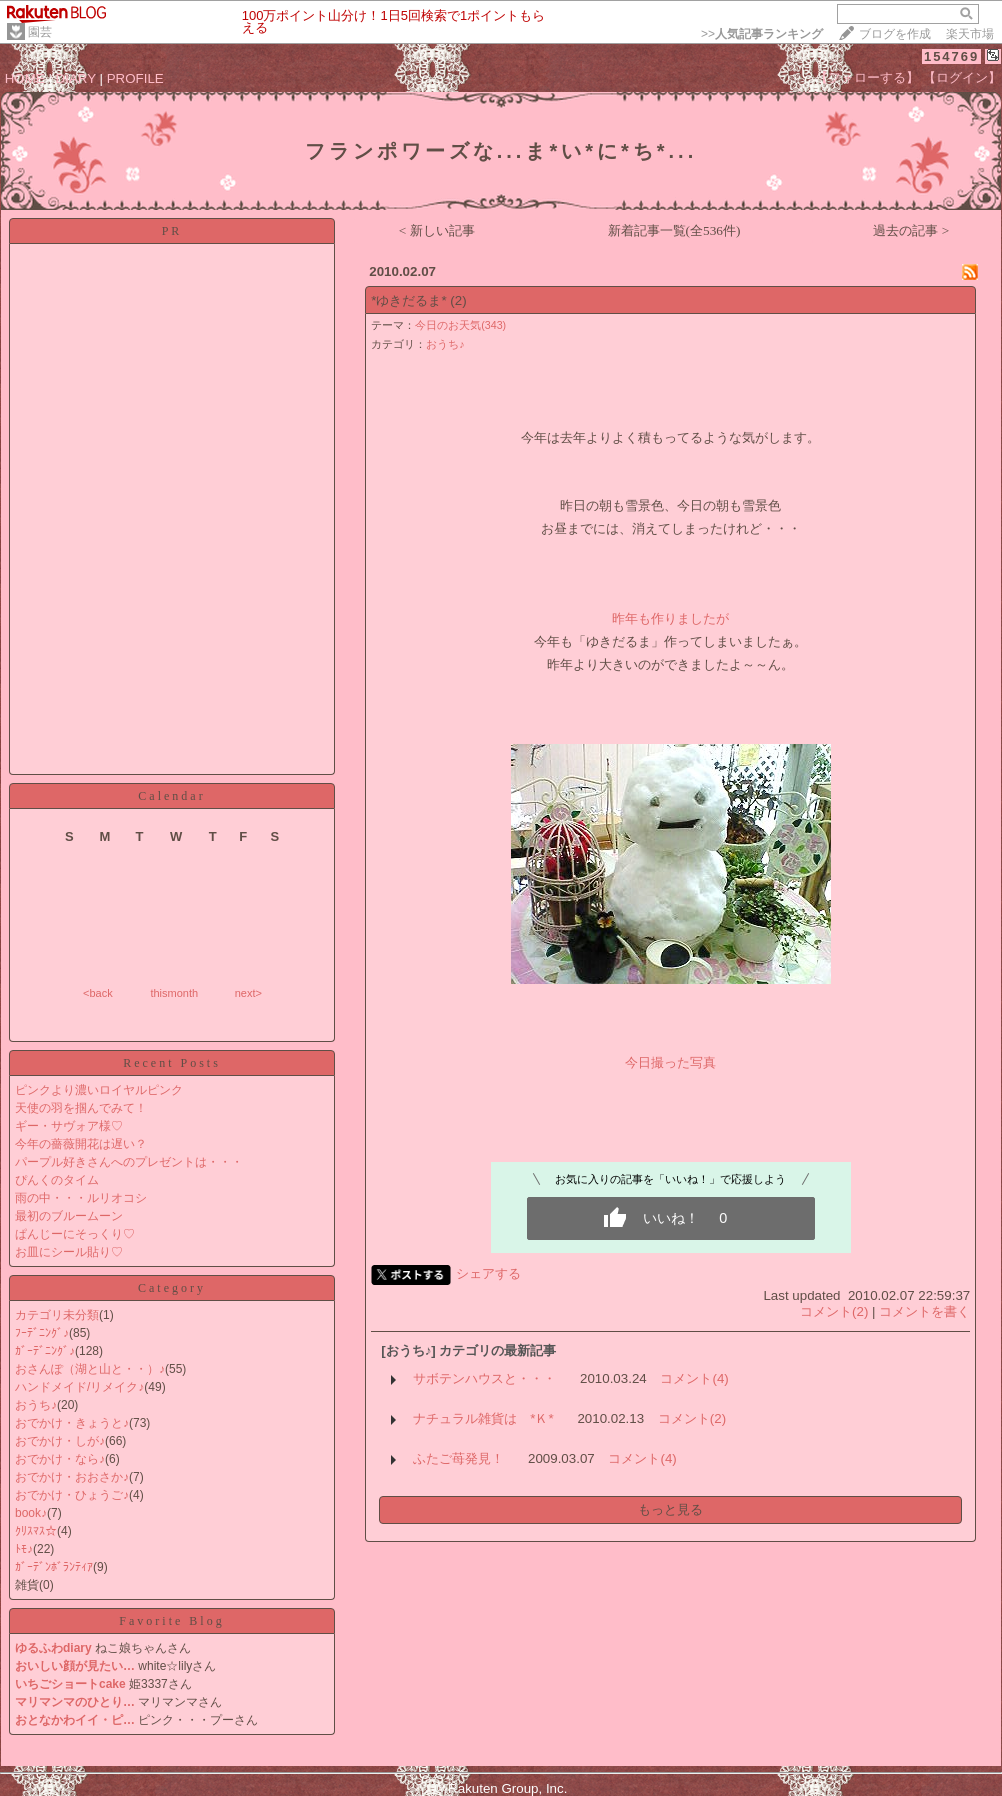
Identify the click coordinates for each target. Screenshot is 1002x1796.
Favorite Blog (171, 1621)
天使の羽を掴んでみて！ (81, 1108)
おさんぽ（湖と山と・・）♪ (90, 1369)
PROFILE (135, 78)
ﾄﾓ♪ (24, 1549)
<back (98, 993)
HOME (25, 78)
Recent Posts (172, 1063)
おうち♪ (36, 1405)
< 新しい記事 (437, 230)
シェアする (488, 1273)
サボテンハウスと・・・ (484, 1378)
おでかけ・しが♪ (60, 1441)
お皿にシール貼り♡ (69, 1252)
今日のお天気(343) (460, 325)
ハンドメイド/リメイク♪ (79, 1387)
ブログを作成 (895, 34)
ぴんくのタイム (57, 1180)
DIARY (76, 78)
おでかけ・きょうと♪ (72, 1423)
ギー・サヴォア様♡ (69, 1126)
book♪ (31, 1513)
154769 (951, 56)
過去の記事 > (911, 230)
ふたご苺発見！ (458, 1458)
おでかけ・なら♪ (60, 1459)
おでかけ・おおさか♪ (72, 1477)
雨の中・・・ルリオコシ (81, 1198)
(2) (458, 300)
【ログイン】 (962, 77)
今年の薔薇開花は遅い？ (81, 1144)
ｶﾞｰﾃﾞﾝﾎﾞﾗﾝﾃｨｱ (54, 1567)
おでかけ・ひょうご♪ (72, 1495)
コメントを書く (924, 1311)
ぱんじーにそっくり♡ (75, 1234)
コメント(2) (834, 1311)
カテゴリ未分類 (57, 1315)
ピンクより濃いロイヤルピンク (99, 1090)
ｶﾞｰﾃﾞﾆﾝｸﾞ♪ (45, 1351)
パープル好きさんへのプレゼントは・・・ (129, 1162)
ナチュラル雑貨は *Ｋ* (483, 1418)
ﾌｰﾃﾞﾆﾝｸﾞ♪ (42, 1333)
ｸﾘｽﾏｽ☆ (36, 1531)
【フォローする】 (867, 77)
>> (762, 34)
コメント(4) (694, 1378)
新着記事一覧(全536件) (674, 230)
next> (248, 993)
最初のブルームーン (69, 1216)
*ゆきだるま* (408, 300)
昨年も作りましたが (670, 618)
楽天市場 (970, 34)
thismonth (174, 993)
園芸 (40, 32)
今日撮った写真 (670, 1062)
